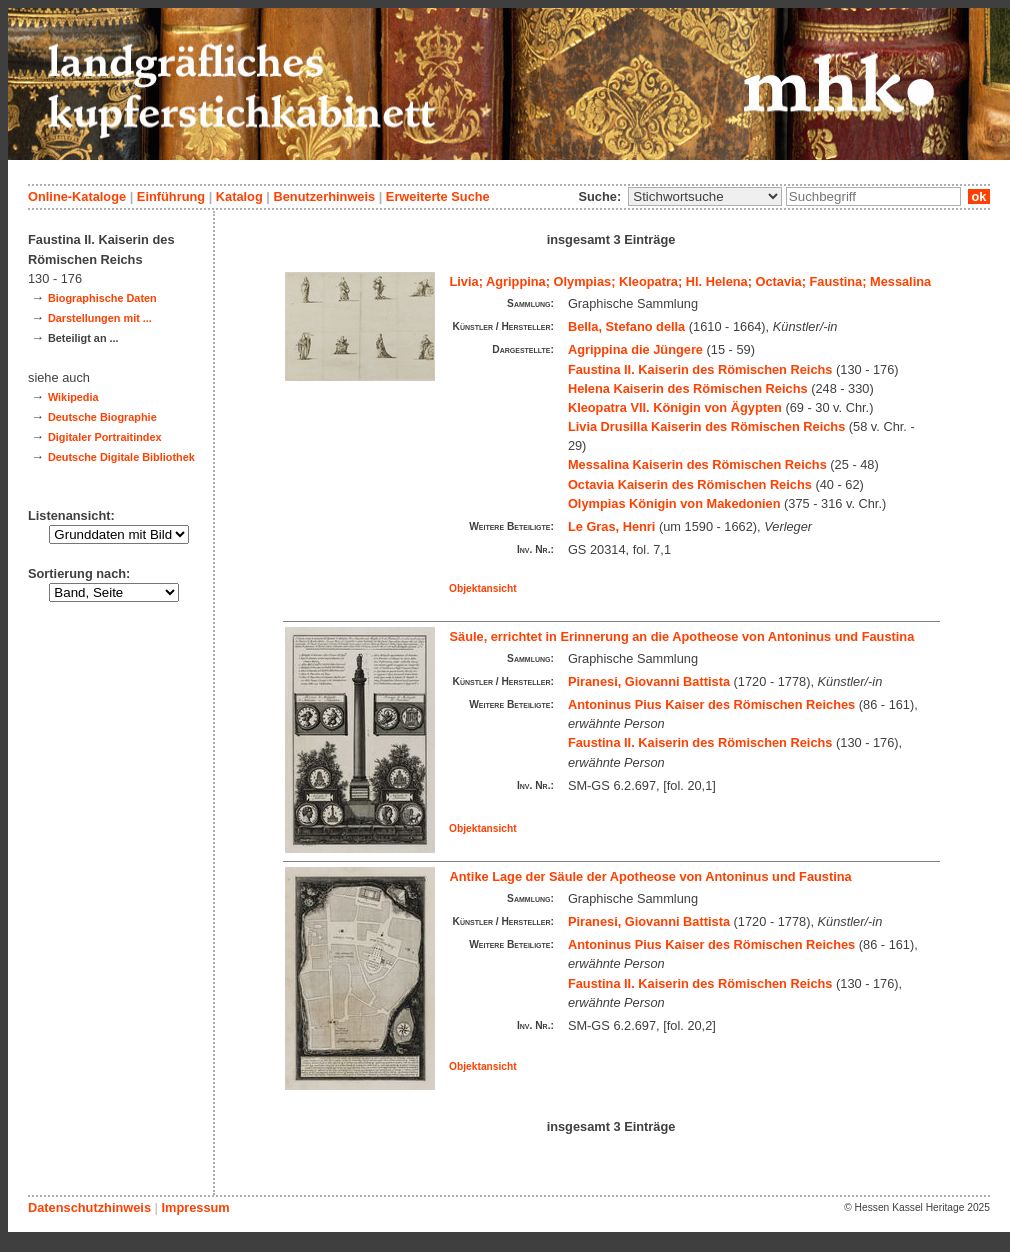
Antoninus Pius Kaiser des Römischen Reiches (711, 704)
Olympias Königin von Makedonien (674, 503)
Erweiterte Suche (438, 196)
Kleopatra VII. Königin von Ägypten (675, 407)
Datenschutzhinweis (89, 1207)
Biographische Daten (102, 298)
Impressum (195, 1207)
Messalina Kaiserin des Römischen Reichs (697, 464)
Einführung (171, 196)
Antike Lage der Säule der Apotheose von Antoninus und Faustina (651, 876)
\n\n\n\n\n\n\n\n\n (705, 196)
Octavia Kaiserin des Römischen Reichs (690, 484)
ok (979, 196)
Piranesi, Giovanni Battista (649, 681)
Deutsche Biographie (102, 417)
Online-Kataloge (77, 196)
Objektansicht (483, 588)
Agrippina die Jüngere (635, 349)
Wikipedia (73, 397)
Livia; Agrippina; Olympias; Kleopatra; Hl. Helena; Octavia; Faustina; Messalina (691, 281)
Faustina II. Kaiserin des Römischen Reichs (700, 369)
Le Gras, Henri (611, 526)
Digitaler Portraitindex (105, 437)
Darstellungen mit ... (100, 318)
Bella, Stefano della (626, 326)
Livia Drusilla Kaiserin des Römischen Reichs (706, 426)
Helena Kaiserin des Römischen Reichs (688, 388)
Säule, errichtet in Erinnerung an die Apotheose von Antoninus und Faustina (682, 636)
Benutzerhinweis (324, 196)
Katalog (239, 196)
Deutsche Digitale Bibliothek (121, 457)
